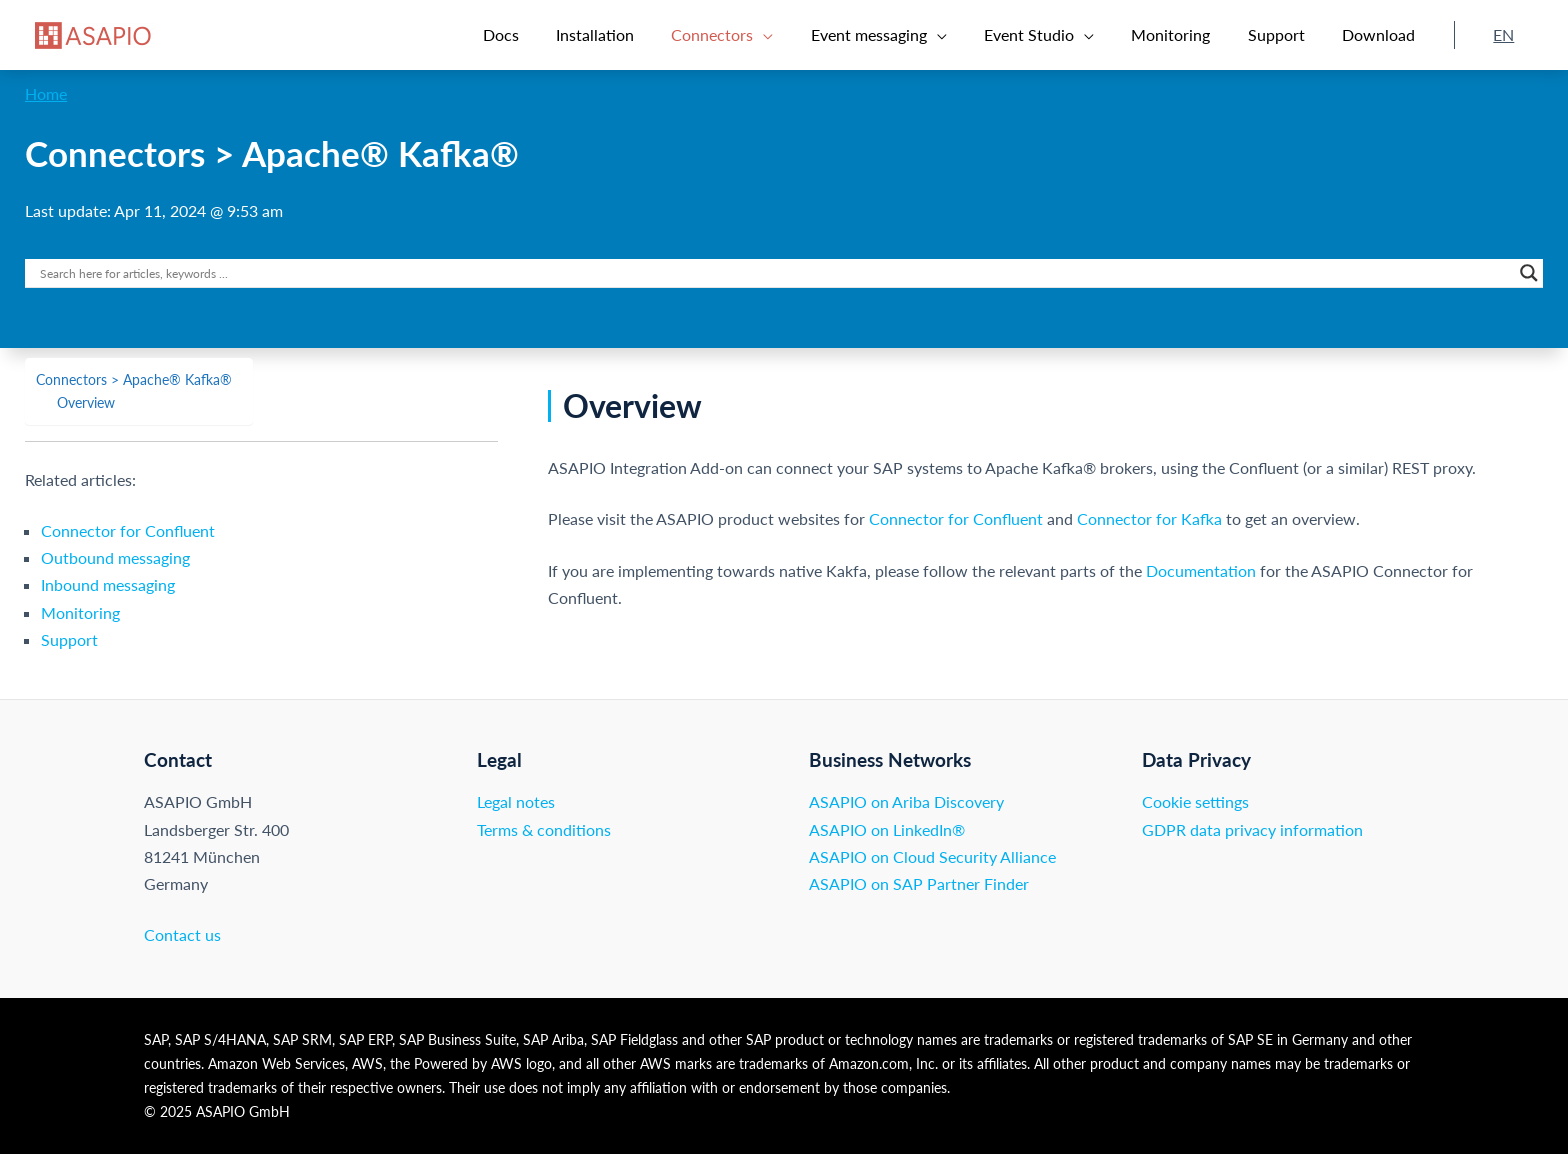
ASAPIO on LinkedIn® (887, 829)
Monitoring (80, 612)
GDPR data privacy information (1252, 829)
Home (46, 93)
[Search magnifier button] (1529, 273)
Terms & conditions (544, 829)
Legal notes (516, 801)
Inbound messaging (108, 584)
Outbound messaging (115, 557)
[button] (757, 35)
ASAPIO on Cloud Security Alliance (932, 856)
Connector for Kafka (1149, 518)
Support (69, 639)
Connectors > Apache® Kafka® (134, 379)
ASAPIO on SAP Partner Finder (919, 883)
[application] (798, 35)
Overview (86, 402)
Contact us (182, 934)
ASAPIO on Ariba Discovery (906, 801)
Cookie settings (1195, 801)
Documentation (1201, 570)
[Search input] (775, 273)
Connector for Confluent (128, 530)
